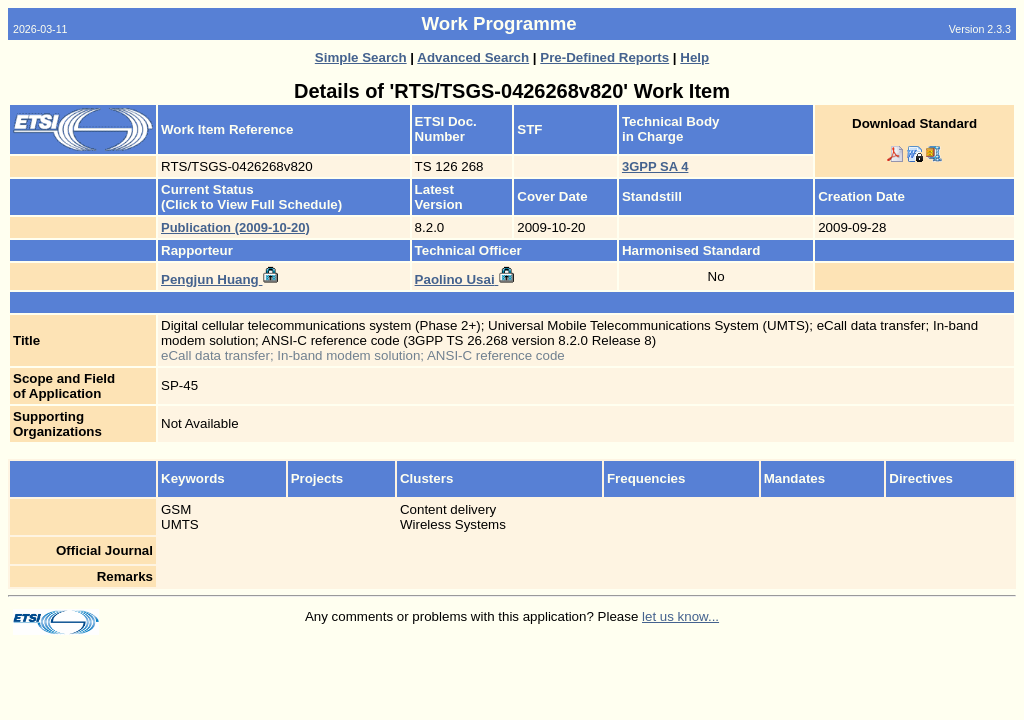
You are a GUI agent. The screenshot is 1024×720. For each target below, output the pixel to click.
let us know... (680, 616)
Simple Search (361, 57)
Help (694, 57)
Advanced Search (473, 57)
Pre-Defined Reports (604, 57)
